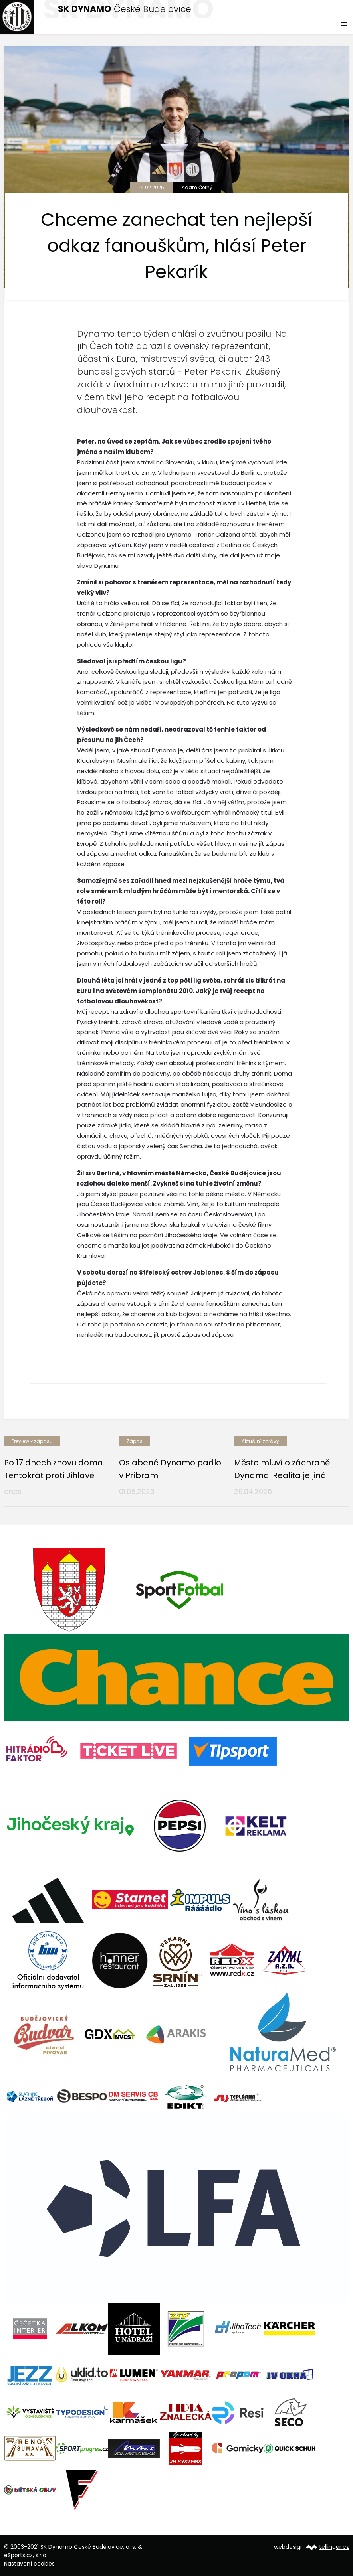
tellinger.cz (334, 2547)
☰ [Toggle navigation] (344, 25)
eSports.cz (18, 2555)
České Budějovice (124, 9)
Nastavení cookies (29, 2564)
